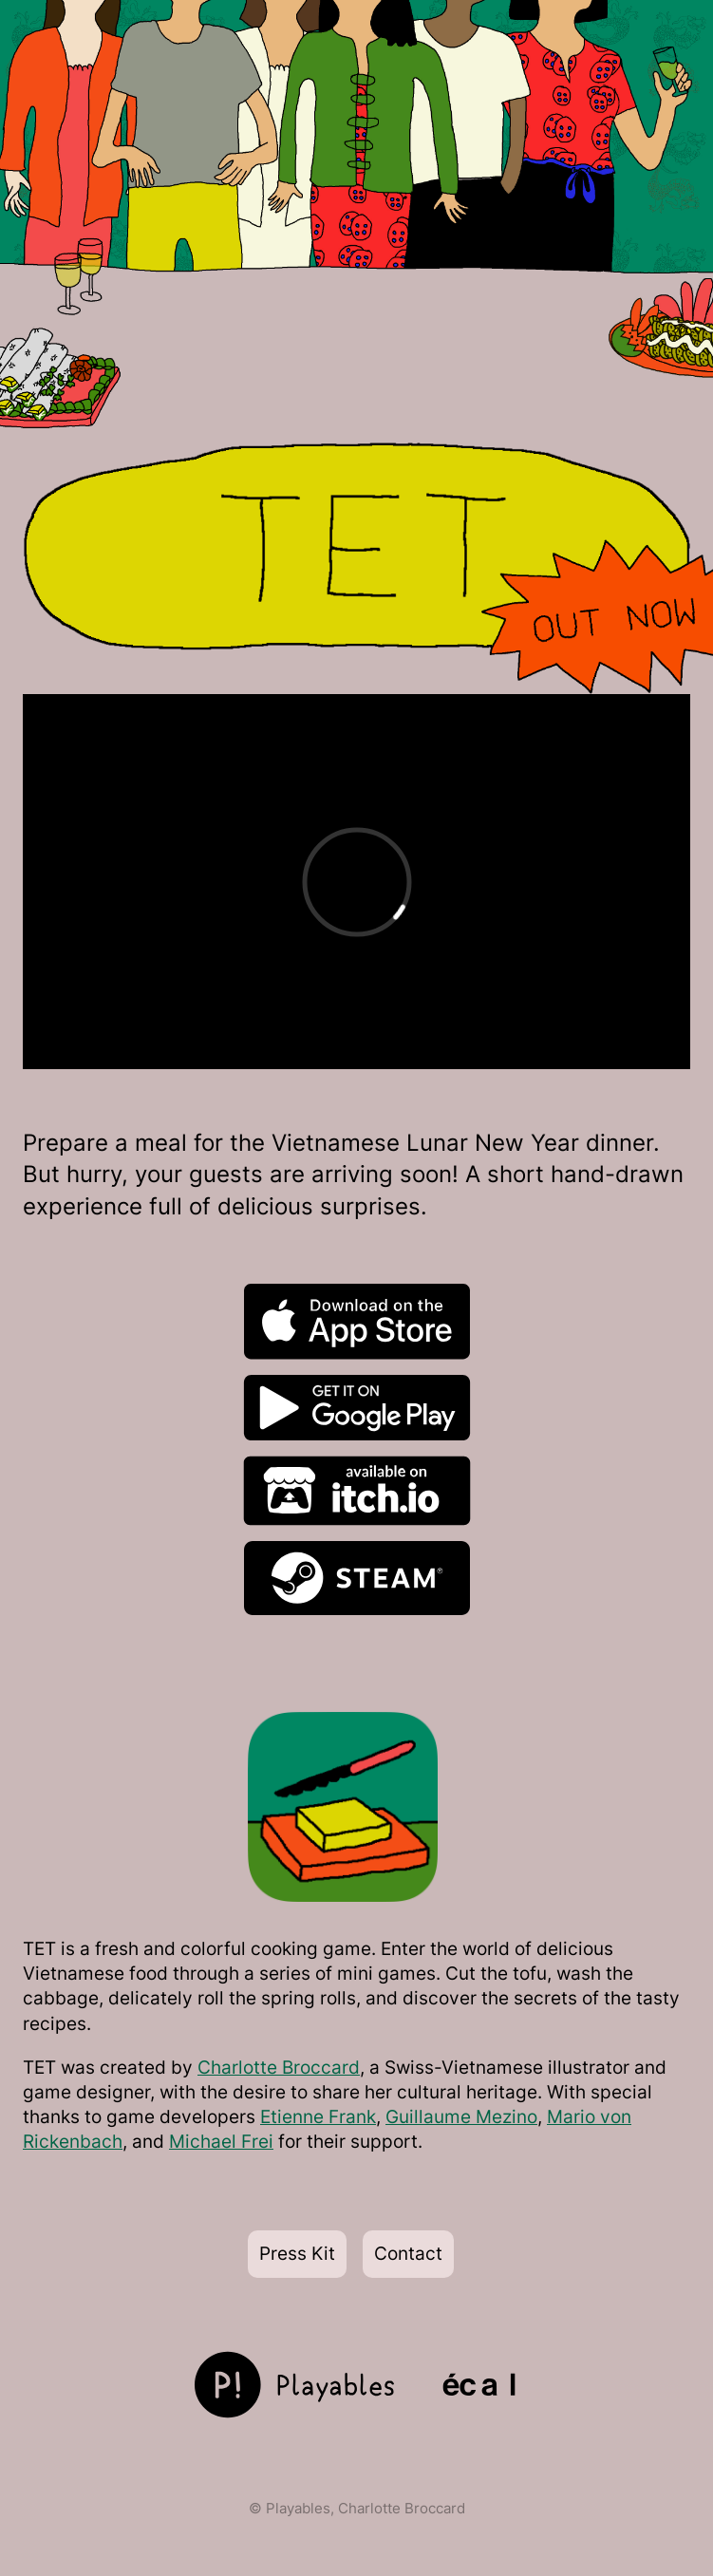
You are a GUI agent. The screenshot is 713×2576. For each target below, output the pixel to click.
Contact (408, 2254)
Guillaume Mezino (461, 2117)
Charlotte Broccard (278, 2067)
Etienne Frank (318, 2117)
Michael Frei (221, 2142)
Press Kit (297, 2254)
